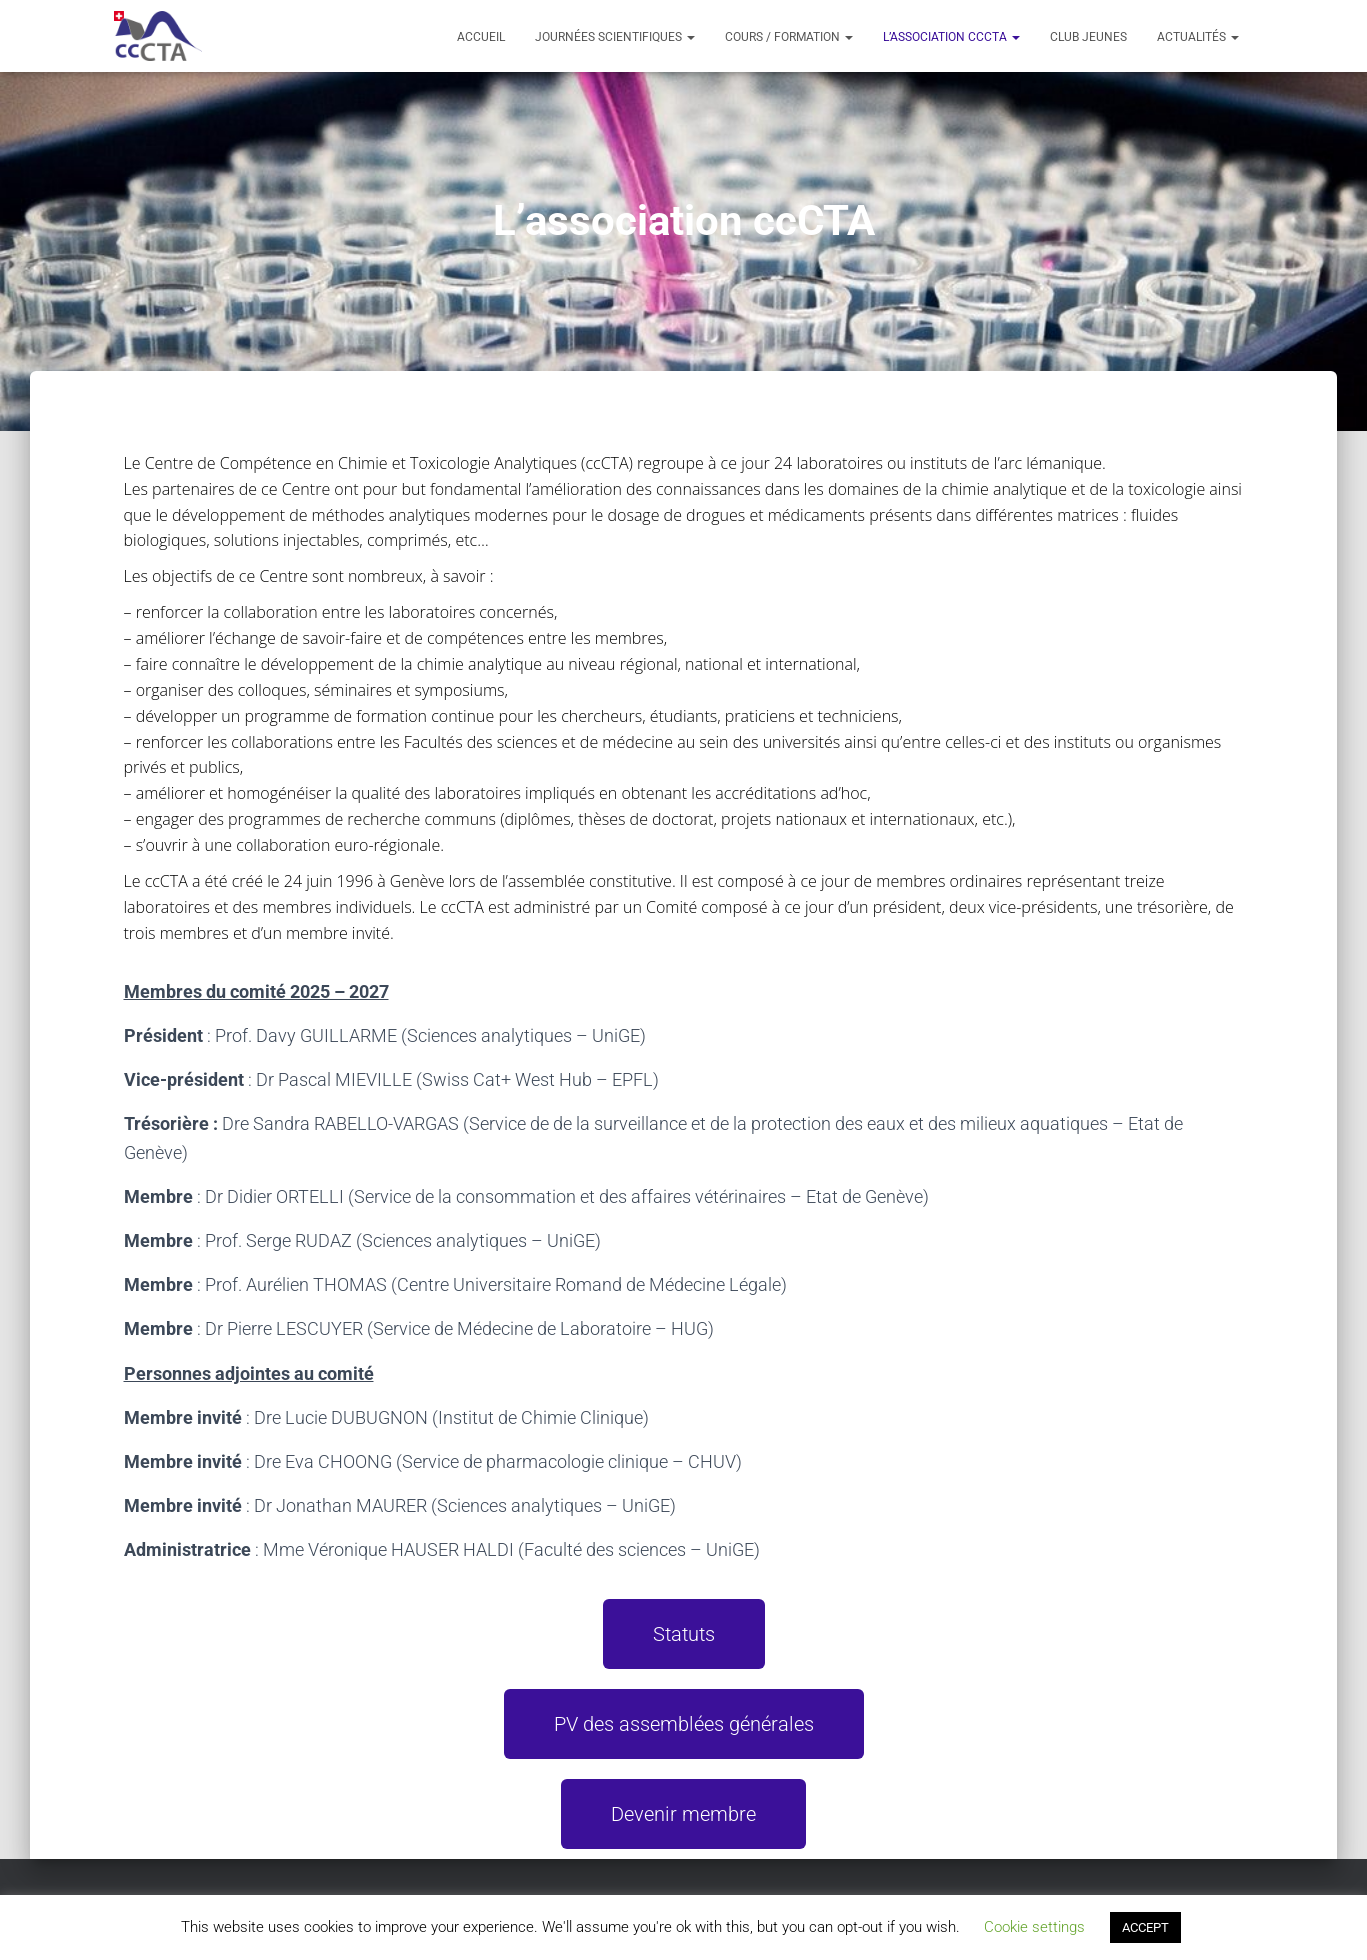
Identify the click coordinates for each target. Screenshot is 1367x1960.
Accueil (481, 37)
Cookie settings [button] (1034, 1927)
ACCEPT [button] (1145, 1927)
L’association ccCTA (951, 37)
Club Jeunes (1088, 37)
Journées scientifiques (615, 37)
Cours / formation (789, 37)
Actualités (1198, 37)
